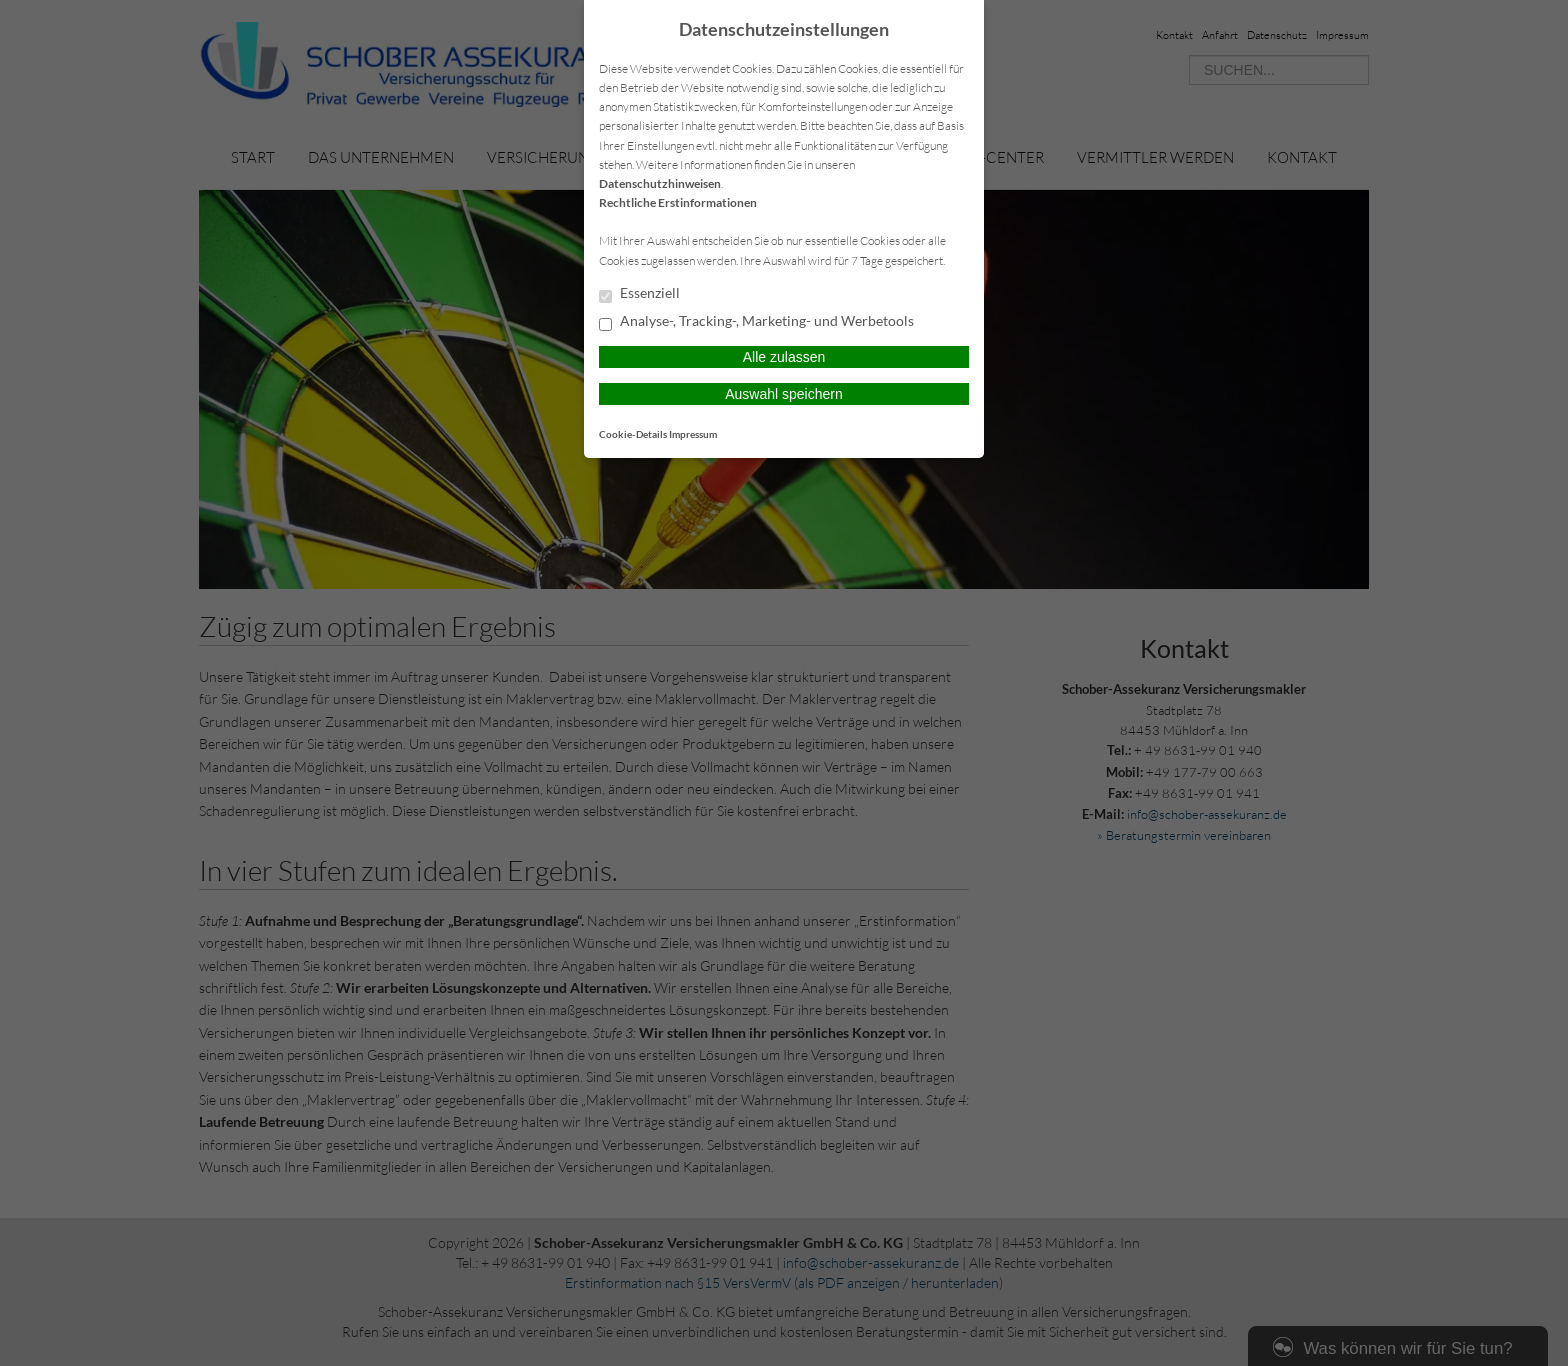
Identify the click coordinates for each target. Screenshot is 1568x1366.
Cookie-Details (633, 434)
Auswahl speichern (784, 394)
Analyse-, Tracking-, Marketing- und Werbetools (756, 322)
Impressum (693, 434)
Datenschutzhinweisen (660, 183)
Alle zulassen (784, 357)
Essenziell (639, 294)
